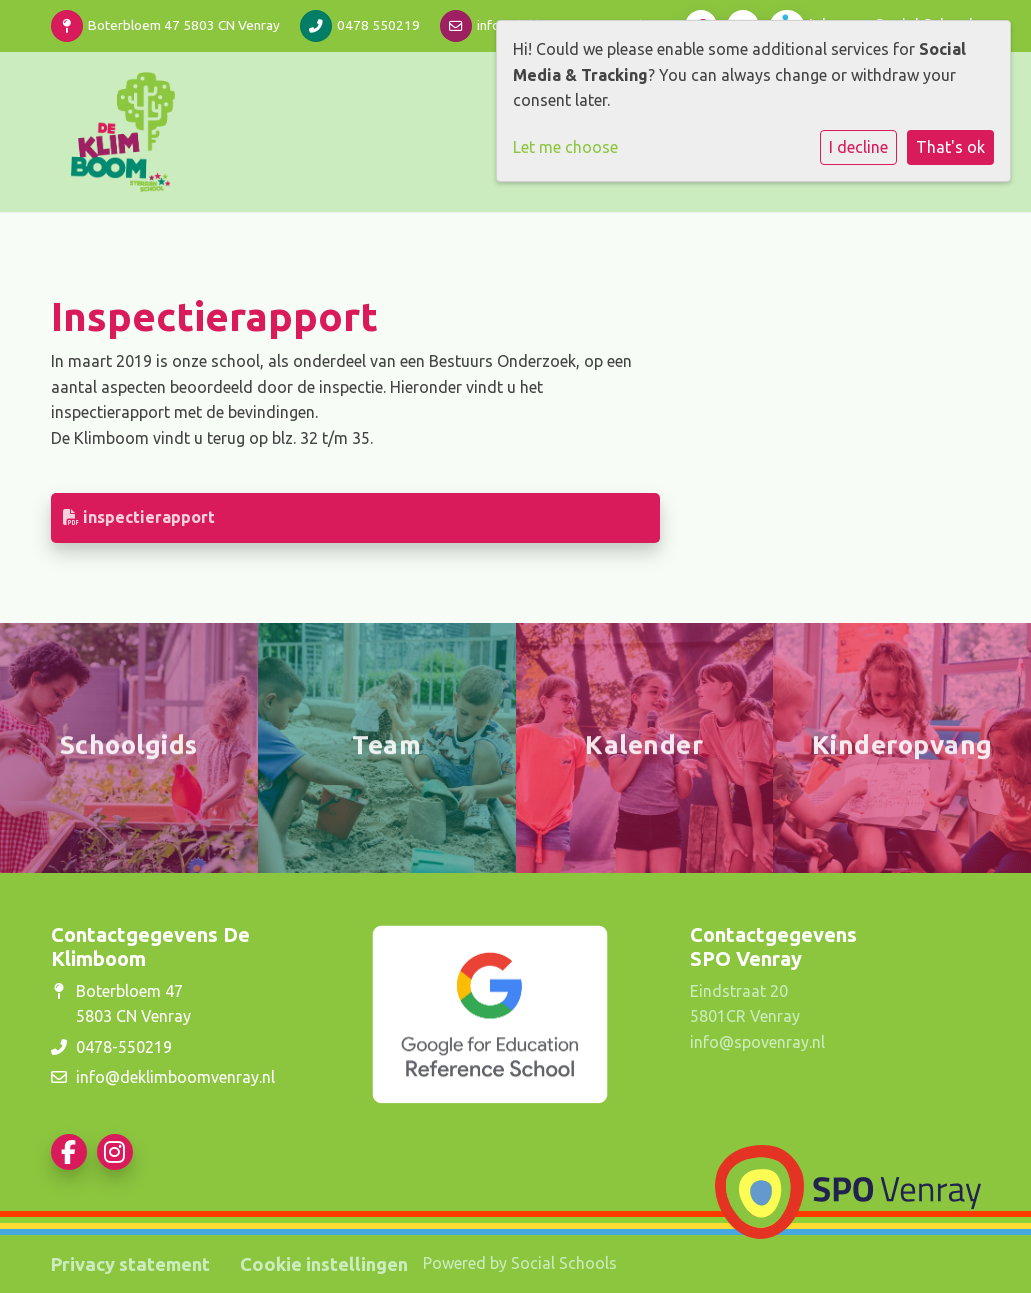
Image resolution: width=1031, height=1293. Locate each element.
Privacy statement (130, 1264)
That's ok (950, 147)
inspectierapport (139, 517)
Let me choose (565, 147)
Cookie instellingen (324, 1264)
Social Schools (564, 1263)
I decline (858, 147)
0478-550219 (124, 1047)
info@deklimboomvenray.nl (175, 1077)
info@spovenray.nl (757, 1042)
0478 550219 (378, 25)
